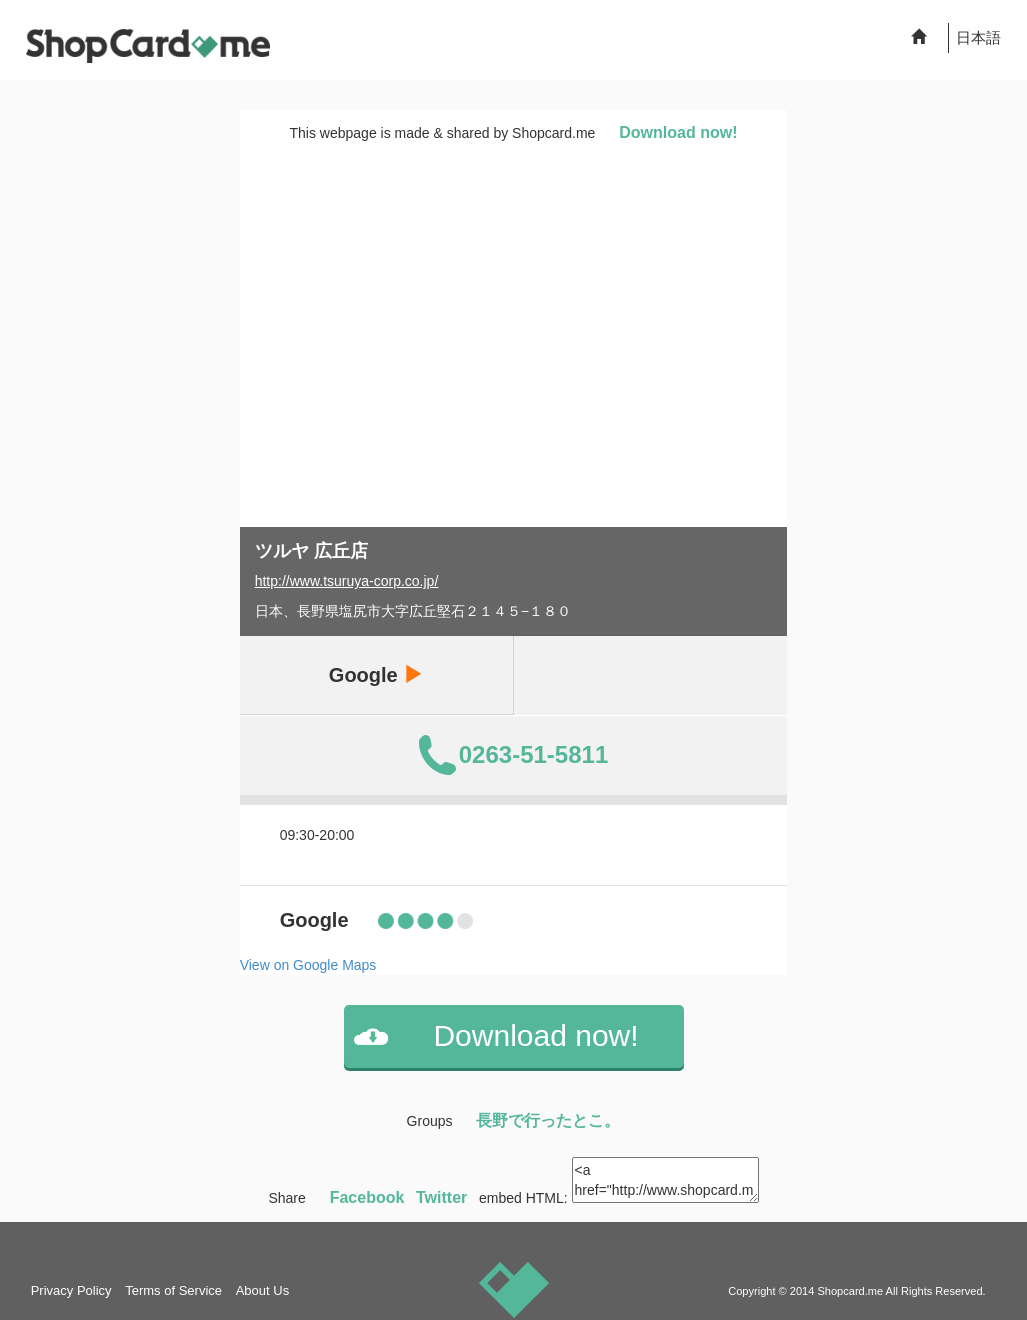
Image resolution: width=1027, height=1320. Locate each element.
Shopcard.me (850, 1291)
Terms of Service (173, 1290)
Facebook (367, 1197)
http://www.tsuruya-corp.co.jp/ (347, 581)
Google (376, 674)
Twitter (441, 1197)
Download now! (678, 132)
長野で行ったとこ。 (548, 1120)
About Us (262, 1290)
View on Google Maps (308, 965)
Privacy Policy (71, 1290)
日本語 (978, 37)
